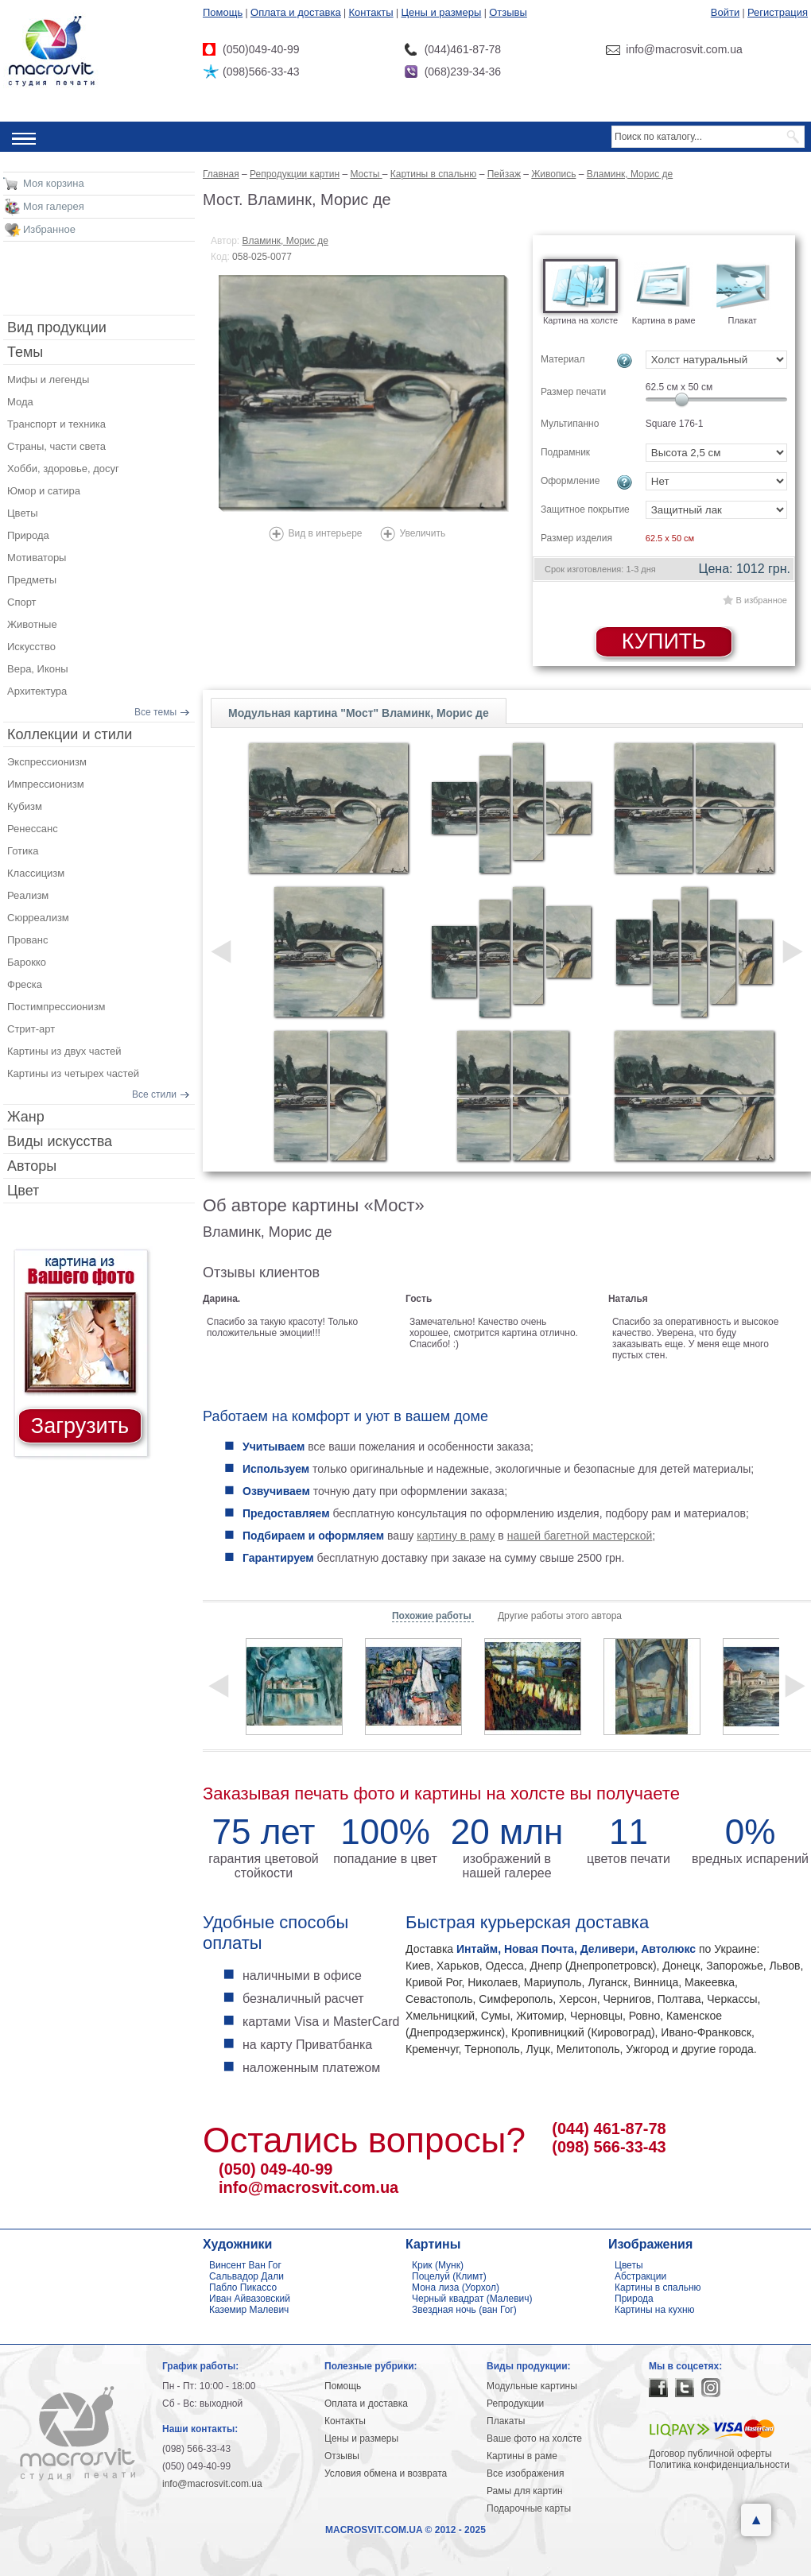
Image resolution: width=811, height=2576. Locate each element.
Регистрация (777, 12)
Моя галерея (53, 206)
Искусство (31, 647)
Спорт (22, 602)
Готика (23, 851)
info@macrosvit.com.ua (308, 2187)
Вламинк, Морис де (285, 240)
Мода (20, 402)
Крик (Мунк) (438, 2265)
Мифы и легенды (48, 379)
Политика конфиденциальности (719, 2464)
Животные (32, 624)
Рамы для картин (525, 2491)
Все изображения (526, 2473)
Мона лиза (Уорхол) (455, 2287)
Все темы (155, 712)
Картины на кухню (655, 2309)
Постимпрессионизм (56, 1007)
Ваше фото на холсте (534, 2438)
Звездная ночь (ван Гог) (464, 2309)
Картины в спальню (658, 2287)
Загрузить (80, 1426)
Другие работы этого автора (560, 1615)
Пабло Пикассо (243, 2287)
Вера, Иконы (37, 669)
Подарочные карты (529, 2508)
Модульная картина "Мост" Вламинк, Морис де (358, 713)
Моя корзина (53, 183)
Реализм (28, 895)
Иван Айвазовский (249, 2298)
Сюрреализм (38, 918)
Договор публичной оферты (710, 2453)
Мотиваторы (36, 558)
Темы (25, 352)
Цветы (22, 513)
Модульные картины (532, 2386)
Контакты (371, 12)
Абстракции (640, 2276)
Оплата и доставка (295, 12)
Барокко (26, 962)
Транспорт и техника (56, 424)
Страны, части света (56, 446)
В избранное (761, 600)
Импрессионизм (45, 784)
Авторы (31, 1166)
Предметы (31, 580)
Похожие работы (433, 1615)
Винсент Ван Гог (245, 2265)
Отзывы (508, 12)
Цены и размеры (441, 12)
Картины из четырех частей (73, 1073)
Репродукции (515, 2403)
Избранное (49, 229)
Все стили (154, 1094)
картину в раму (456, 1535)
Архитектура (37, 691)
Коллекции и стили (69, 734)
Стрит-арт (31, 1029)
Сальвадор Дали (246, 2276)
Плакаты (506, 2421)
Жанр (26, 1117)
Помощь (223, 12)
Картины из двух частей (64, 1051)
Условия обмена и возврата (385, 2473)
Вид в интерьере (325, 533)
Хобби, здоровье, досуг (63, 469)
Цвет (23, 1191)
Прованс (27, 940)
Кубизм (24, 806)
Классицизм (35, 873)
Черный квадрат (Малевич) (472, 2298)
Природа (28, 535)
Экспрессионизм (47, 762)
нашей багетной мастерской (580, 1535)
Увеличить (422, 533)
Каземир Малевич (249, 2309)
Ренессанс (32, 829)
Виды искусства (59, 1141)
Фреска (24, 984)
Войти (725, 12)
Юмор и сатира (43, 491)
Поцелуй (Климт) (449, 2276)
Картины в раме (522, 2456)
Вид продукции (57, 327)
